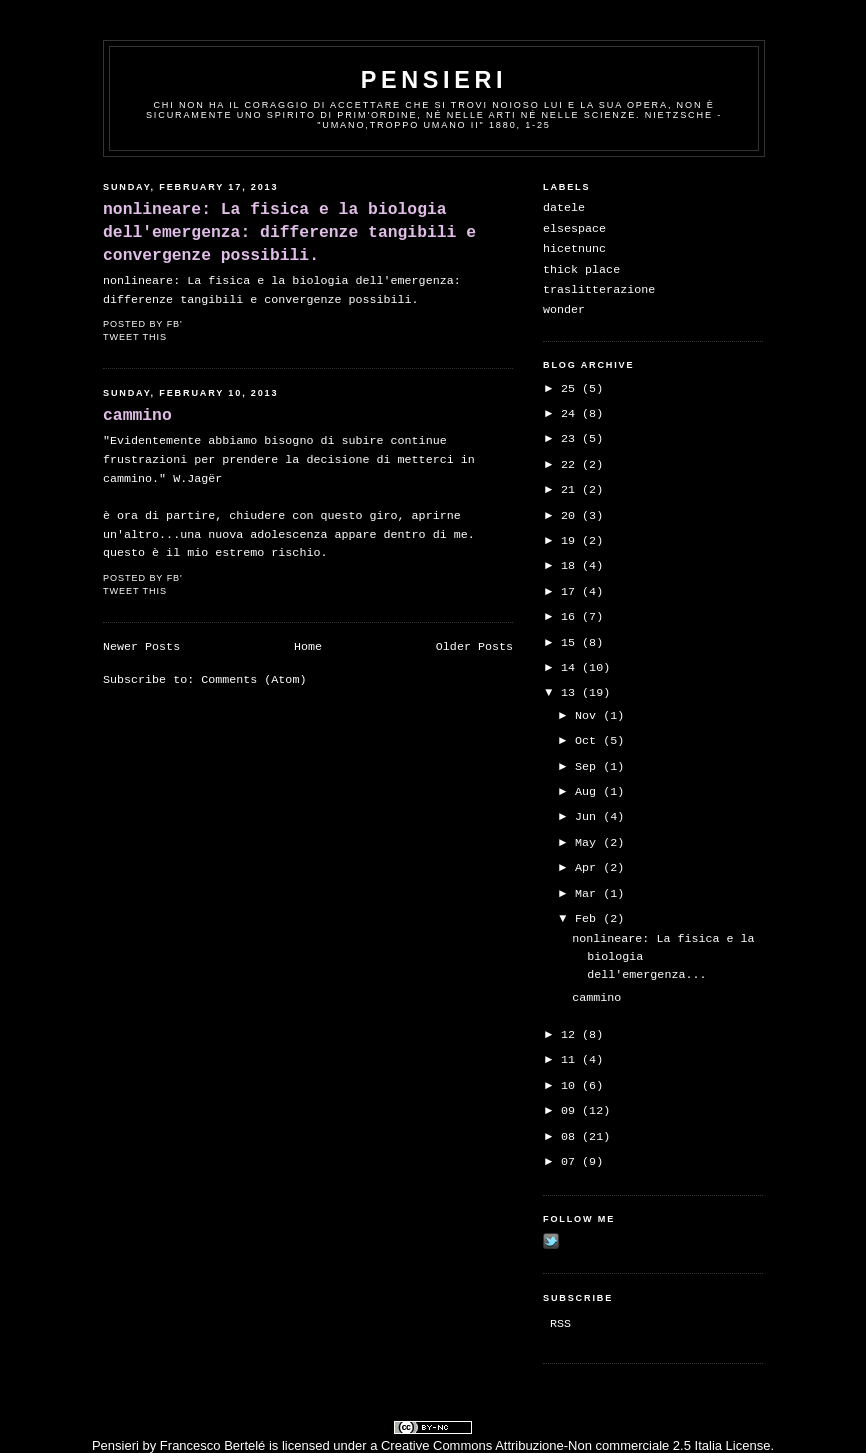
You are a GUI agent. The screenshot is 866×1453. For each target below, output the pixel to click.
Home (308, 647)
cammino (137, 415)
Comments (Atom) (253, 680)
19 (571, 541)
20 (571, 516)
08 (571, 1137)
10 (571, 1086)
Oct (589, 741)
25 (571, 389)
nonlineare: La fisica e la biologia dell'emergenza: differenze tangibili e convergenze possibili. (289, 232)
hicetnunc (574, 249)
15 (571, 643)
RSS (560, 1324)
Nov (589, 716)
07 (571, 1162)
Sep (589, 767)
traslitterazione (599, 290)
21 (571, 490)
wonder (564, 310)
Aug (589, 792)
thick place (581, 270)
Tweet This (135, 337)
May (589, 843)
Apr (589, 868)
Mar (589, 894)
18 (571, 566)
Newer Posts (141, 647)
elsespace (574, 229)
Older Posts (474, 647)
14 (571, 668)
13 (571, 693)
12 (571, 1035)
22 (571, 465)
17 (571, 592)
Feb (589, 919)
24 (571, 414)
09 (571, 1111)
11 (571, 1060)
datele (564, 208)
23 (571, 439)
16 (571, 617)
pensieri (434, 80)
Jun (589, 817)
